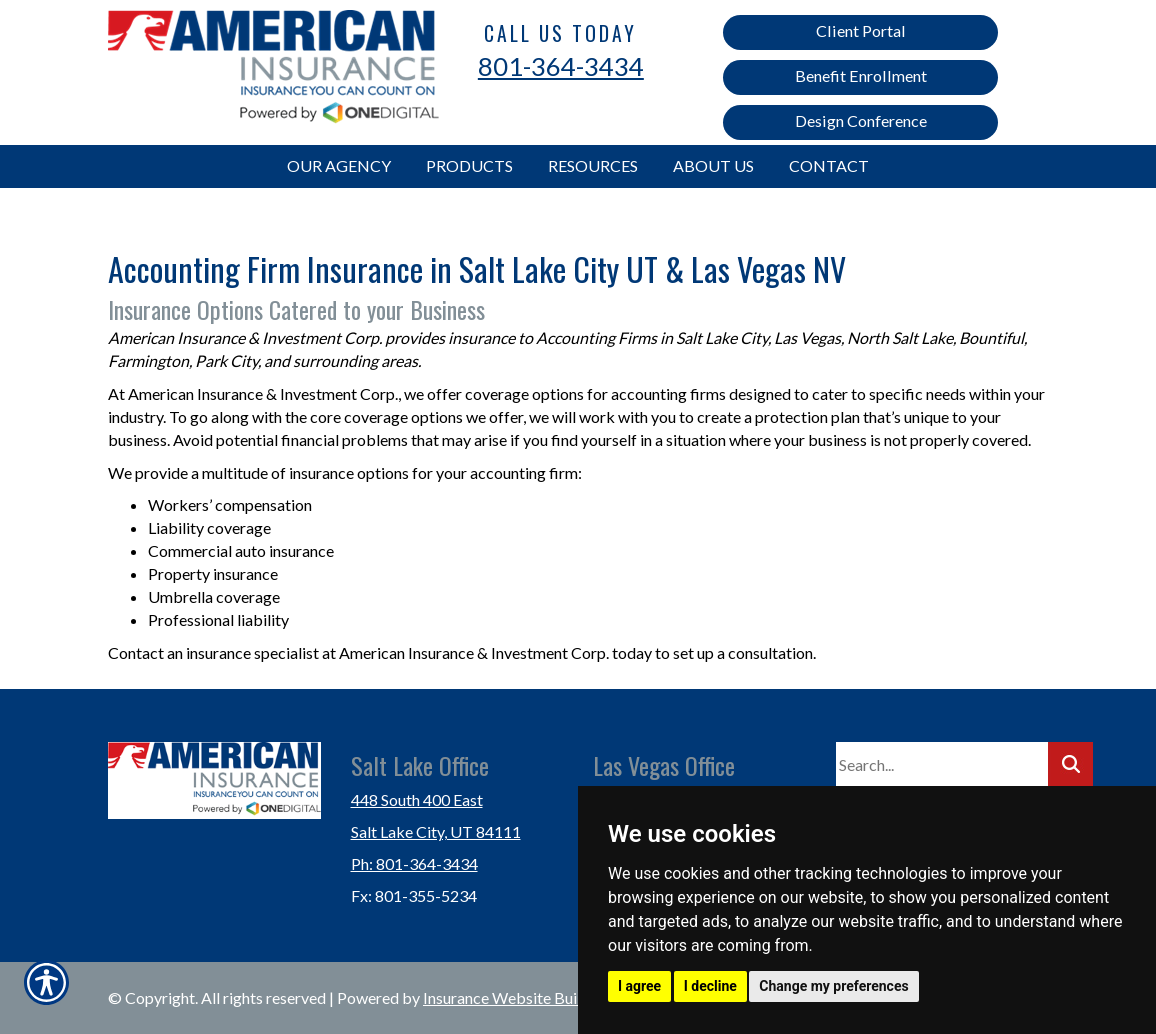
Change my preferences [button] (833, 986)
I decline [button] (710, 986)
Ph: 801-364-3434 (414, 863)
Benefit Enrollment (861, 75)
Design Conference (861, 120)
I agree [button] (639, 986)
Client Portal (861, 30)
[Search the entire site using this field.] (942, 765)
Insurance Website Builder (513, 997)
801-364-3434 (561, 66)
